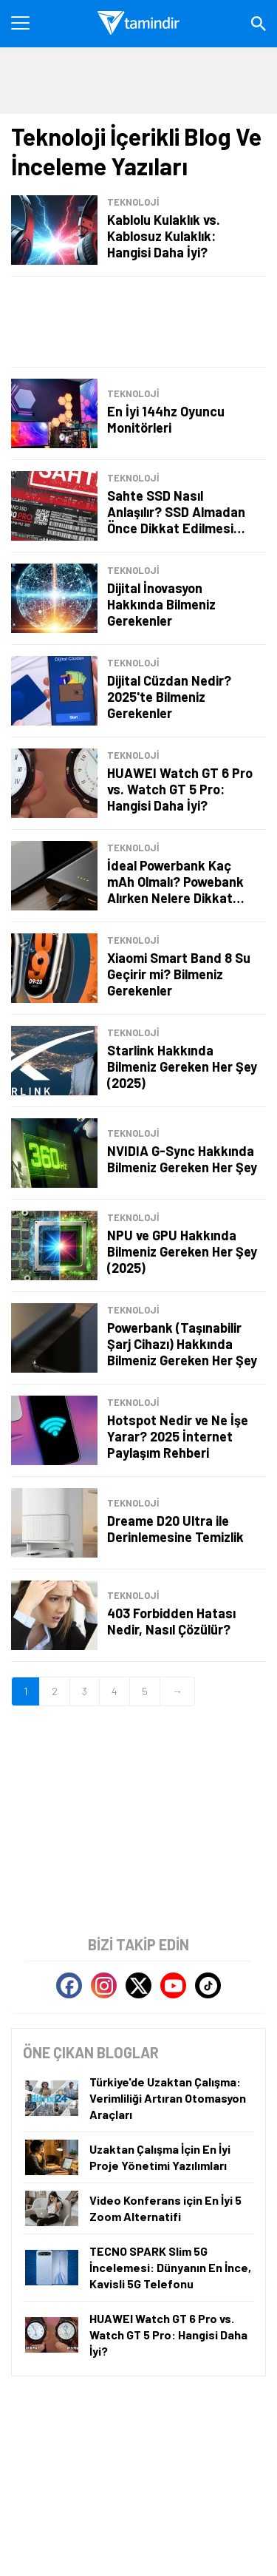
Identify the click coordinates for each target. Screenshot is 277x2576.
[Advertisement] (138, 322)
